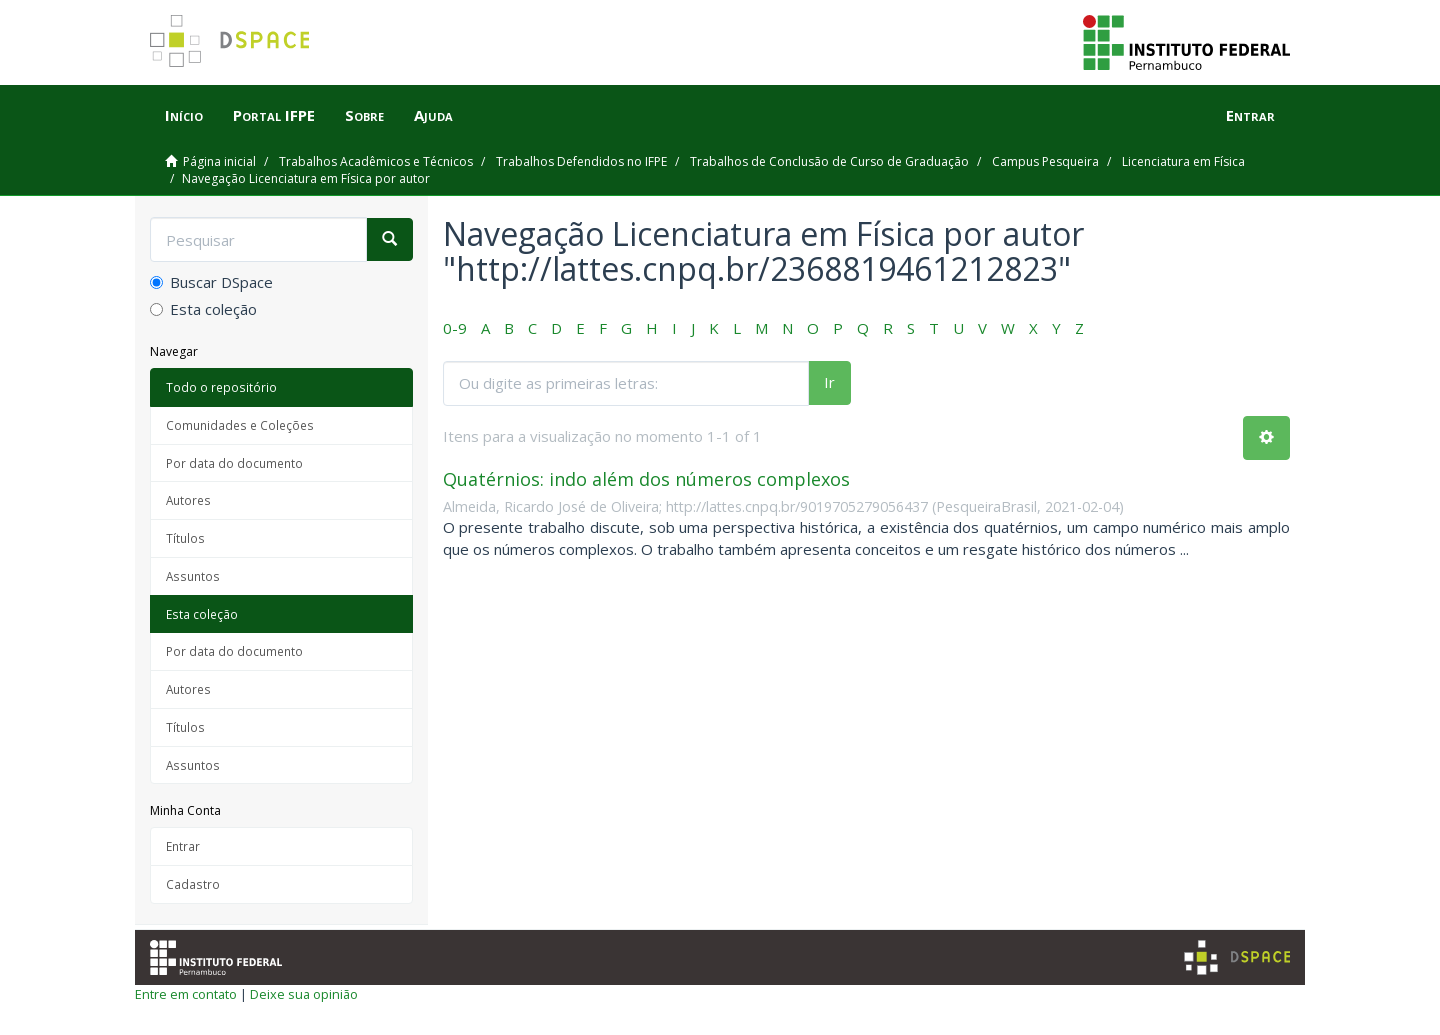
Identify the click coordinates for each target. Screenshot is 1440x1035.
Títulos (185, 538)
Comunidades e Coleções (240, 425)
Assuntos (193, 576)
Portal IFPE (274, 115)
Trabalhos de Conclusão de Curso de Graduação (829, 161)
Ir (829, 382)
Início (184, 115)
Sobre (364, 115)
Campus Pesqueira (1045, 161)
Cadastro (193, 884)
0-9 (455, 328)
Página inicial (219, 161)
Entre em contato (186, 994)
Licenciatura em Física (1183, 161)
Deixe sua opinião (304, 994)
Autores (188, 500)
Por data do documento (234, 463)
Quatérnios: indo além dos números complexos (646, 479)
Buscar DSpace (211, 282)
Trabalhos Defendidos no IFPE (581, 161)
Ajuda (433, 115)
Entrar (183, 846)
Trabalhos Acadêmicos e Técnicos (376, 161)
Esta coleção (203, 309)
